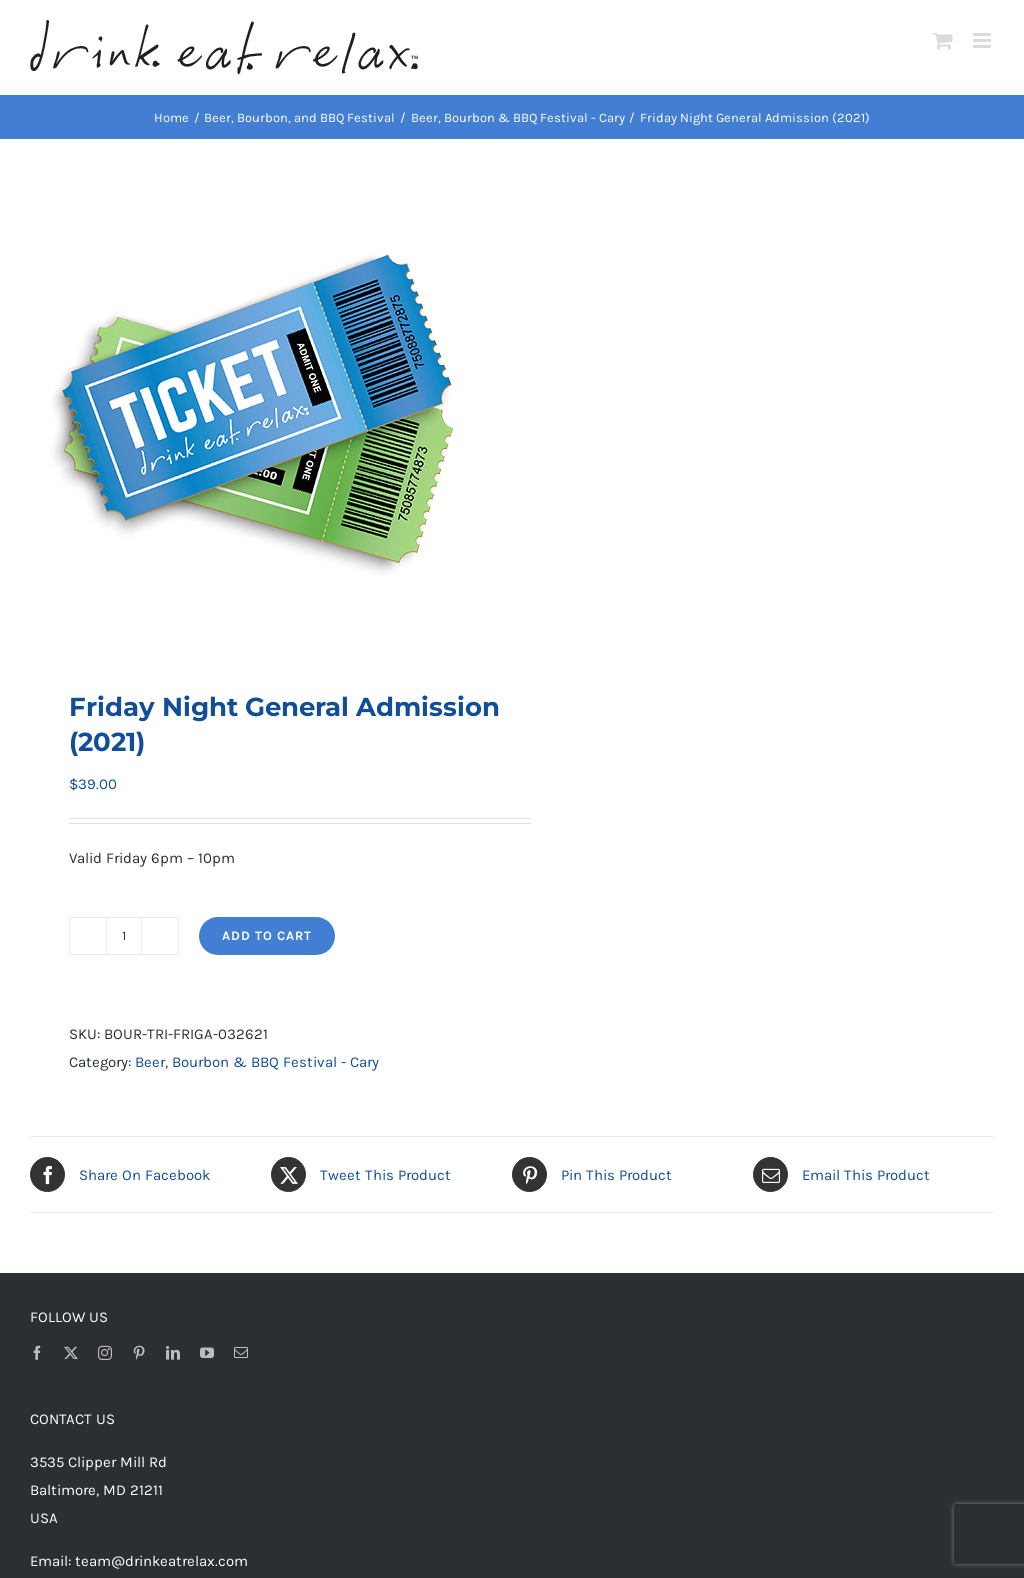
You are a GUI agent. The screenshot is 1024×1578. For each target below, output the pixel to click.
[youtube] (207, 1353)
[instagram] (105, 1353)
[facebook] (37, 1353)
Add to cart (267, 935)
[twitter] (71, 1353)
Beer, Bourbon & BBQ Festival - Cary (257, 1062)
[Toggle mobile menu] (983, 40)
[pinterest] (139, 1353)
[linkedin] (173, 1353)
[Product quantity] (124, 936)
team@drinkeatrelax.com (161, 1561)
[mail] (241, 1353)
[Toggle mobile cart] (943, 40)
